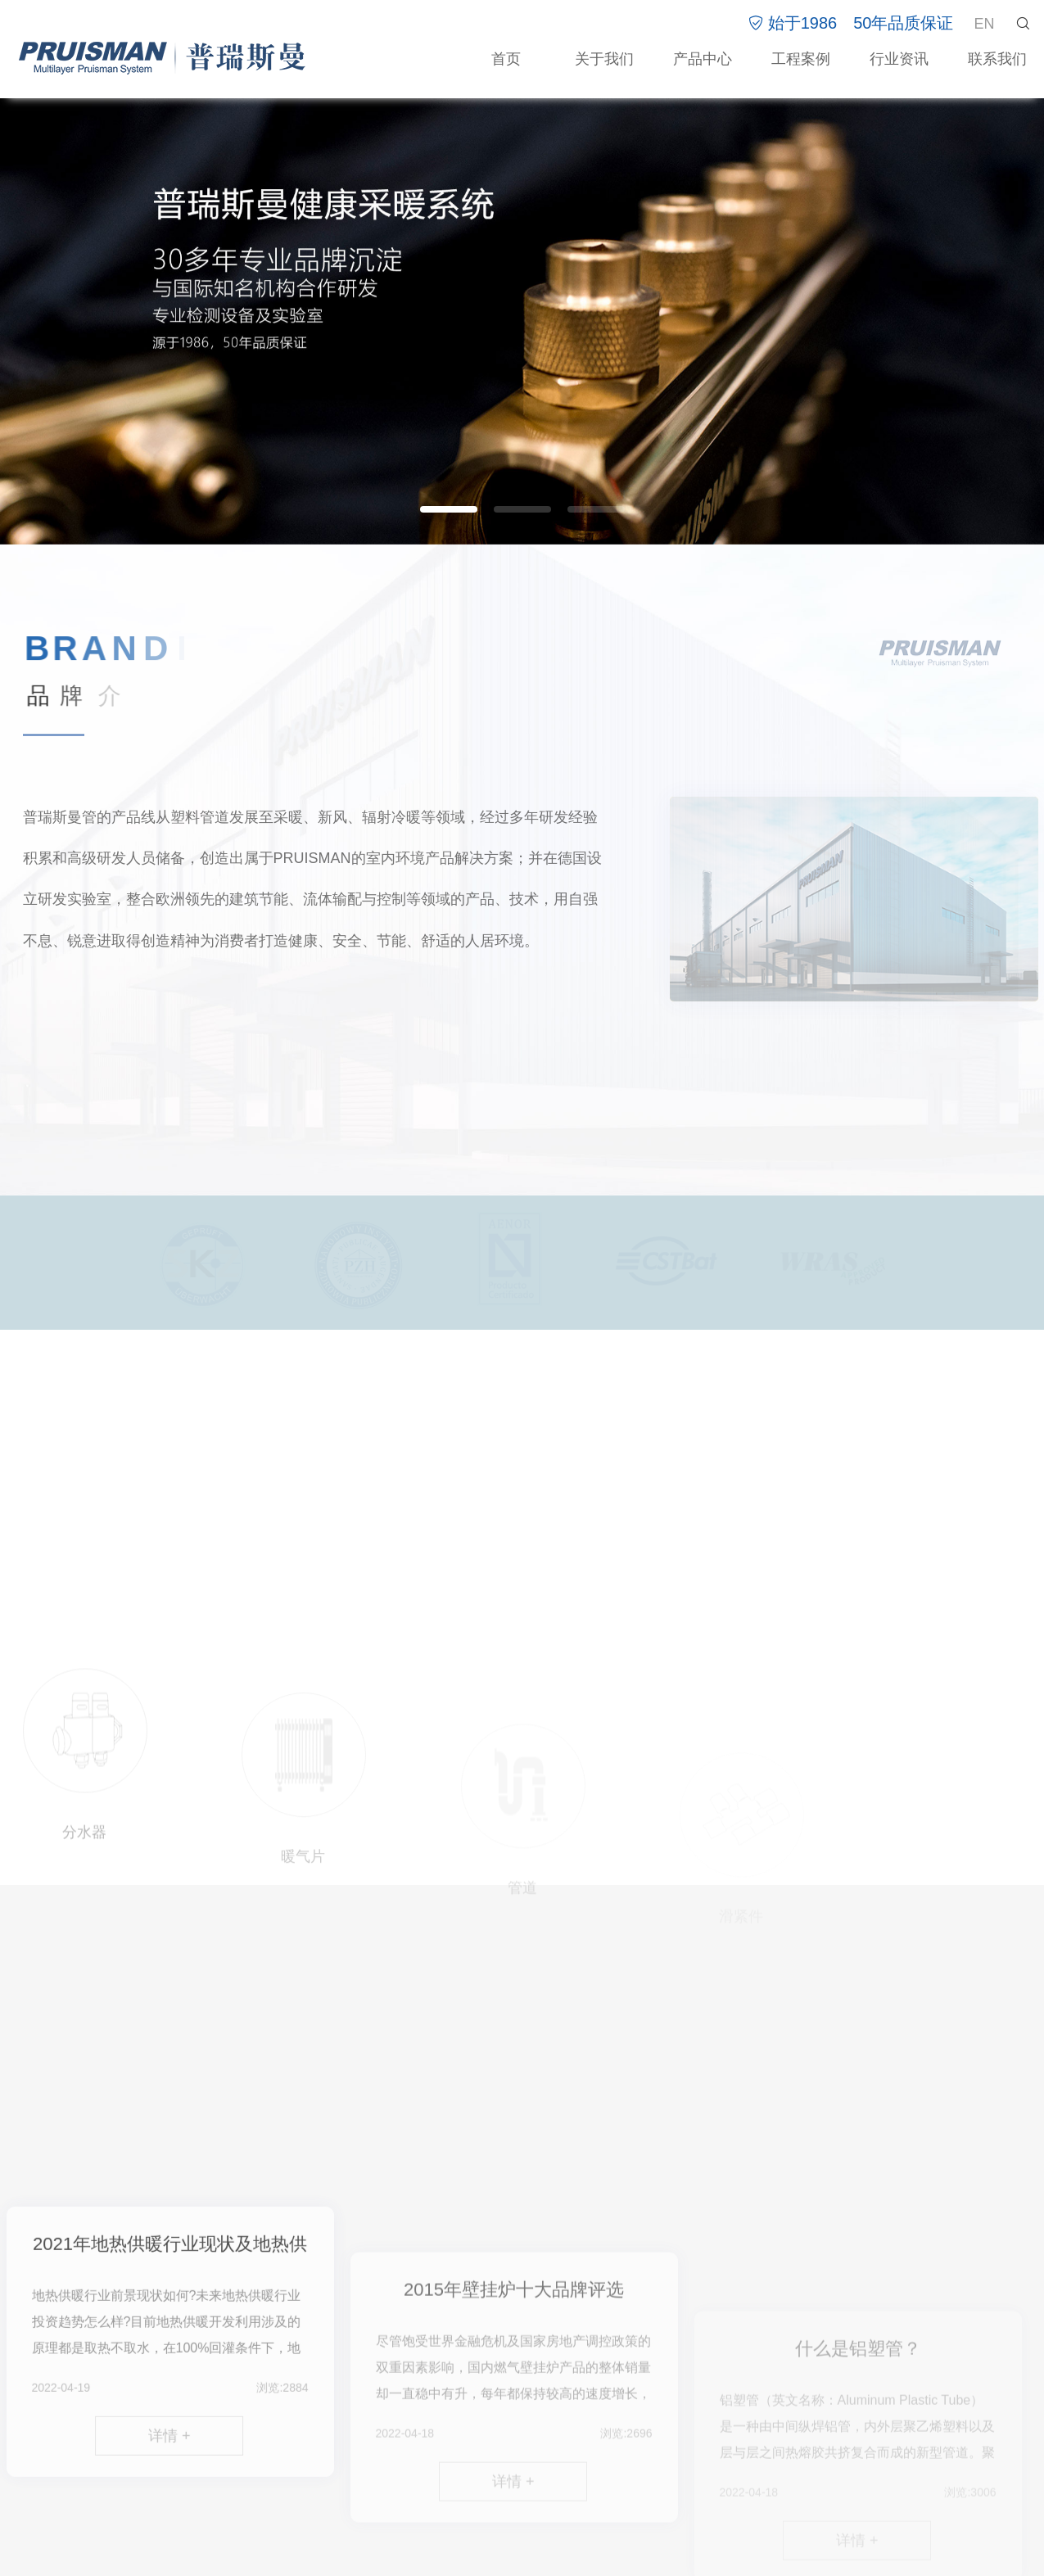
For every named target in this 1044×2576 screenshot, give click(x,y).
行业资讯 (899, 59)
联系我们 (997, 59)
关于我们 (604, 59)
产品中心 (702, 59)
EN (984, 24)
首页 (506, 59)
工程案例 (800, 59)
